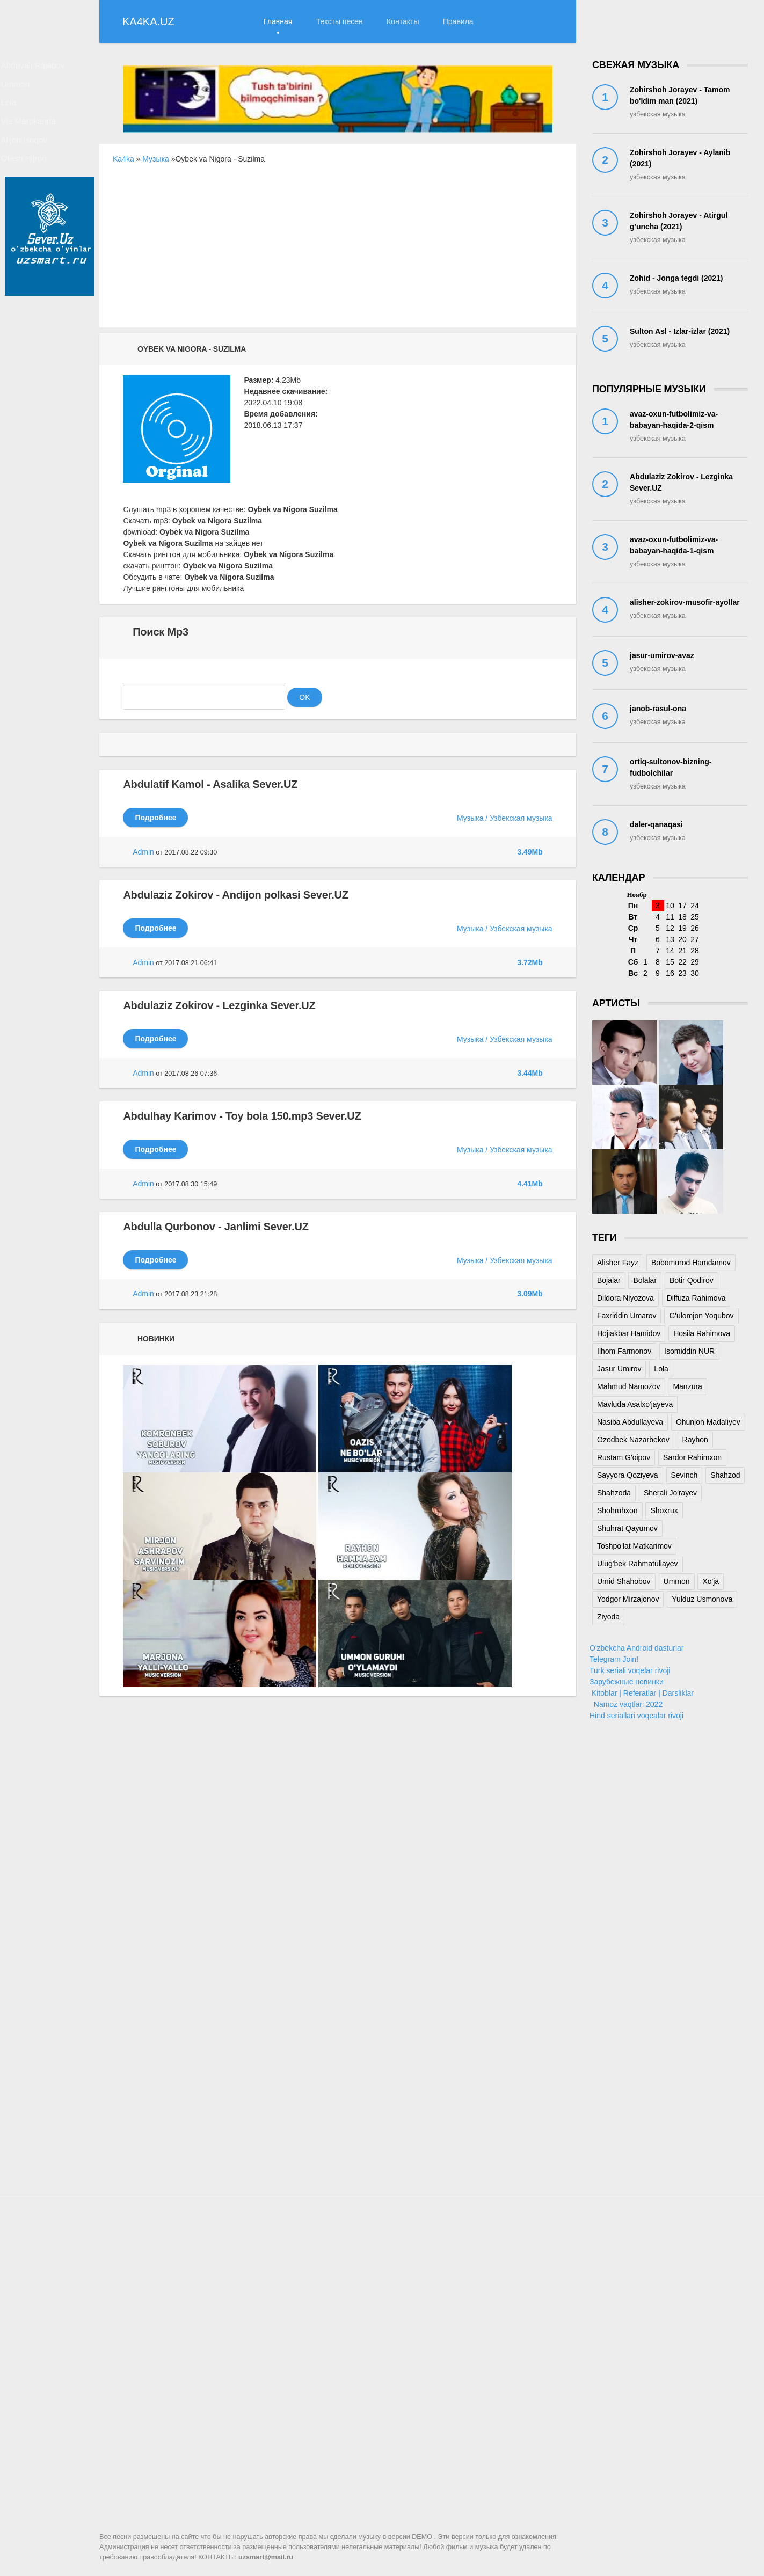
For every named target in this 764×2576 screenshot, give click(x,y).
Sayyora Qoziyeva (627, 1475)
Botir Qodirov (692, 1280)
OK (304, 697)
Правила (458, 21)
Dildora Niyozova (625, 1298)
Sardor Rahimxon (692, 1457)
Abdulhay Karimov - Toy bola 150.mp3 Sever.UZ (242, 1116)
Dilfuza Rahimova (696, 1298)
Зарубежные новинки (627, 1681)
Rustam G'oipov (623, 1457)
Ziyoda (608, 1616)
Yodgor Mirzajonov (628, 1599)
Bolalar (645, 1280)
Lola (20, 114)
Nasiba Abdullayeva (630, 1422)
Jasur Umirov (619, 1368)
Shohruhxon (617, 1510)
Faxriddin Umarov (626, 1315)
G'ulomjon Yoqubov (701, 1315)
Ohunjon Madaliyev (708, 1422)
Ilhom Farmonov (624, 1351)
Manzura (687, 1386)
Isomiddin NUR (689, 1351)
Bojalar (609, 1280)
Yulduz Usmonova (702, 1599)
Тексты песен (339, 21)
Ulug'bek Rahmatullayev (637, 1563)
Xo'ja (710, 1581)
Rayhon (695, 1439)
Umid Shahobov (624, 1581)
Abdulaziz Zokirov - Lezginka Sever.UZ (219, 1005)
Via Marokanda (38, 137)
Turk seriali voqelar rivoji (630, 1670)
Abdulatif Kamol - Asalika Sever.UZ (210, 784)
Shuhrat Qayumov (627, 1528)
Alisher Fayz (617, 1262)
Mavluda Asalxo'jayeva (635, 1404)
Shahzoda (614, 1492)
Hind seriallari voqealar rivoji (636, 1715)
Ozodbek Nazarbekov (633, 1439)
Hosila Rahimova (701, 1333)
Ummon (26, 90)
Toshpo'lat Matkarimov (634, 1546)
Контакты (403, 21)
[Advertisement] (337, 252)
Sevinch (684, 1475)
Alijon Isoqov (34, 160)
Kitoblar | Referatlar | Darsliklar (642, 1693)
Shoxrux (664, 1510)
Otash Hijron (34, 183)
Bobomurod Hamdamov (691, 1262)
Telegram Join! (614, 1659)
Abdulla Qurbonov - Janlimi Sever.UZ (215, 1226)
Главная (278, 21)
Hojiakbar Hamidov (628, 1333)
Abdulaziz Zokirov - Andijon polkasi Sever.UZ (235, 895)
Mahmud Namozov (628, 1386)
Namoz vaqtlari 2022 (626, 1704)
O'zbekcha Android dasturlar (636, 1648)
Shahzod (725, 1475)
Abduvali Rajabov (42, 67)
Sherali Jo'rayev (670, 1492)
